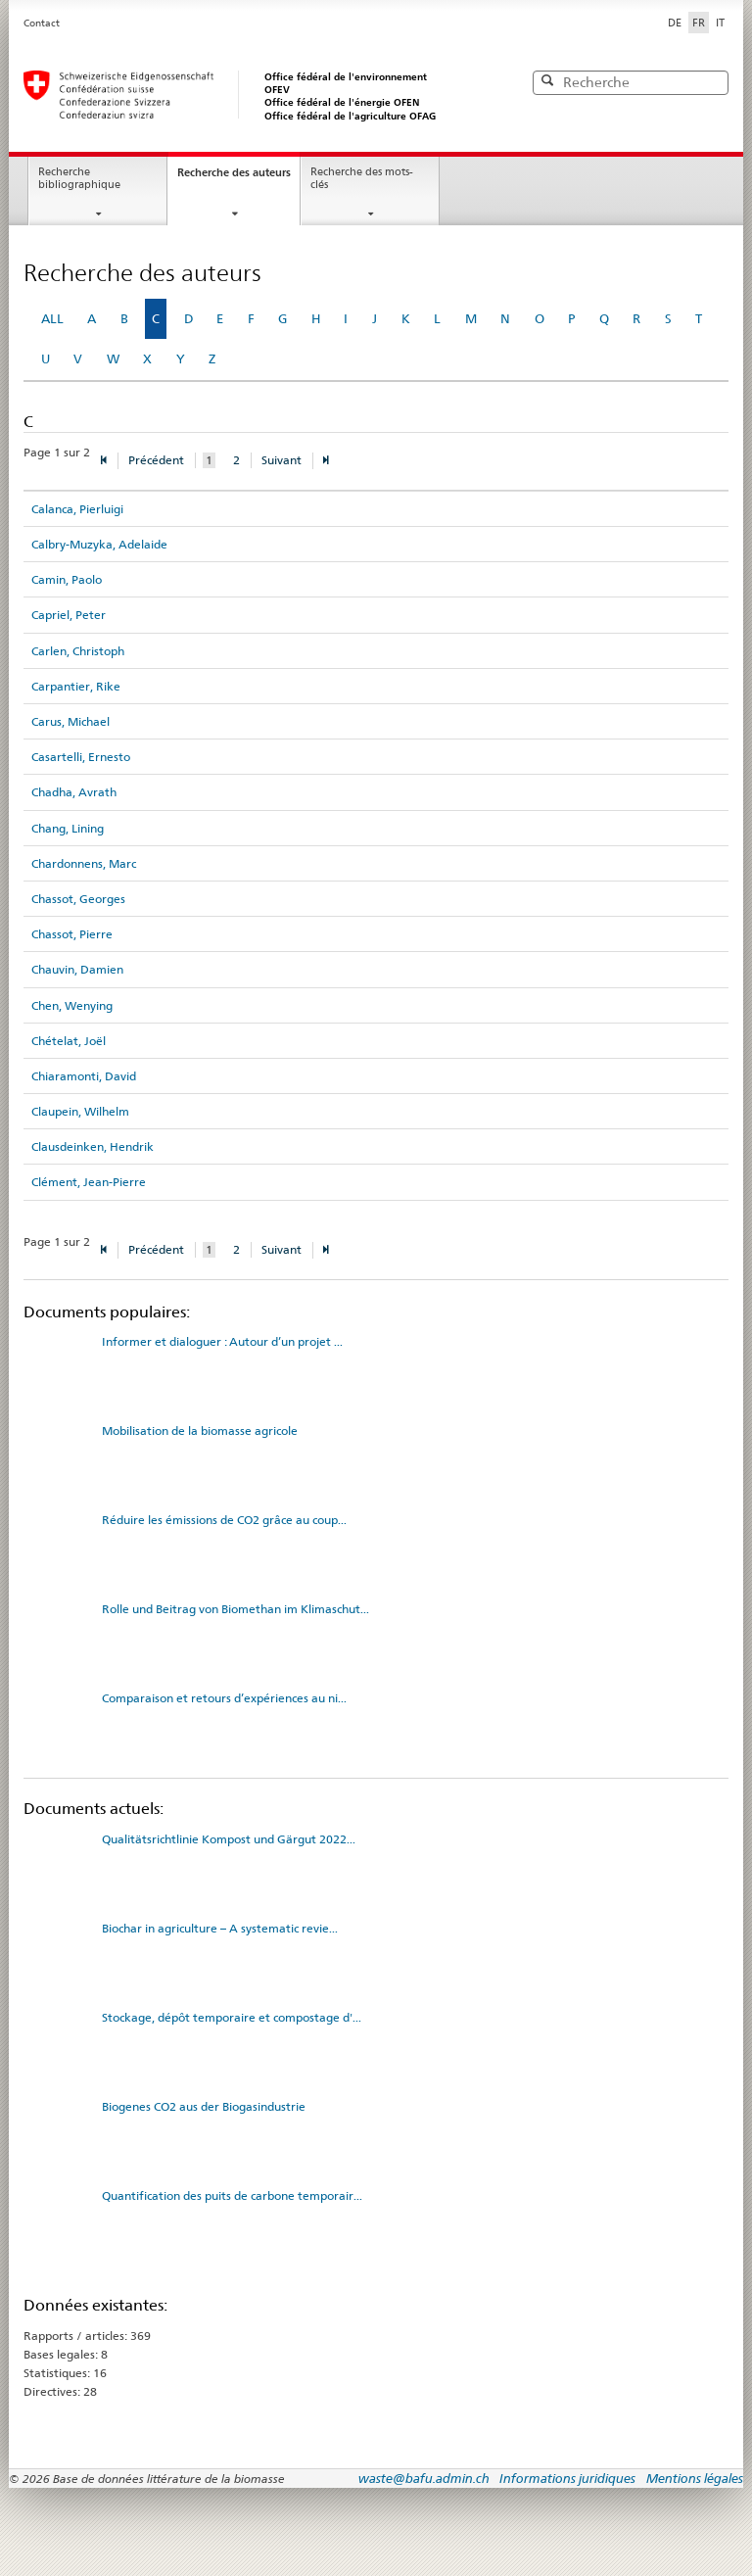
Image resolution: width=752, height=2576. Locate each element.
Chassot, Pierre (72, 934)
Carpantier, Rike (75, 686)
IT (720, 22)
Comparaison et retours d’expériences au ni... (224, 1698)
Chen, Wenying (72, 1005)
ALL (52, 318)
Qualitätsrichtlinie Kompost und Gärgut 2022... (228, 1839)
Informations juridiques (567, 2478)
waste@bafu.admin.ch (424, 2478)
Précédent (156, 460)
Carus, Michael (70, 721)
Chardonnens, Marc (83, 863)
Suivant (281, 460)
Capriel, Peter (68, 614)
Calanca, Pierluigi (77, 508)
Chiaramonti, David (83, 1076)
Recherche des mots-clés (361, 178)
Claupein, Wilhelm (80, 1111)
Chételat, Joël (68, 1040)
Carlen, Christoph (77, 651)
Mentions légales (694, 2478)
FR (700, 21)
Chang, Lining (67, 828)
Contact (42, 23)
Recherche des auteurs (234, 172)
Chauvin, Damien (77, 969)
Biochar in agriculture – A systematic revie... (220, 1928)
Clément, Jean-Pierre (88, 1181)
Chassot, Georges (78, 898)
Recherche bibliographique (79, 178)
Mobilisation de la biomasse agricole (200, 1430)
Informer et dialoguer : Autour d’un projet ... (222, 1341)
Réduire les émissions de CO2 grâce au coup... (224, 1519)
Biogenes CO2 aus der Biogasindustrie (204, 2106)
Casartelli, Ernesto (80, 756)
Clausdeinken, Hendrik (92, 1146)
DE (675, 22)
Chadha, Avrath (74, 792)
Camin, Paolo (66, 579)
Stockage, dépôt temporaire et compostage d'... (231, 2017)
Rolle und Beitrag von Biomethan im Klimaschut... (235, 1608)
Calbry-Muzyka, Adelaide (99, 544)
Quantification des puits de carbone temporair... (232, 2195)
